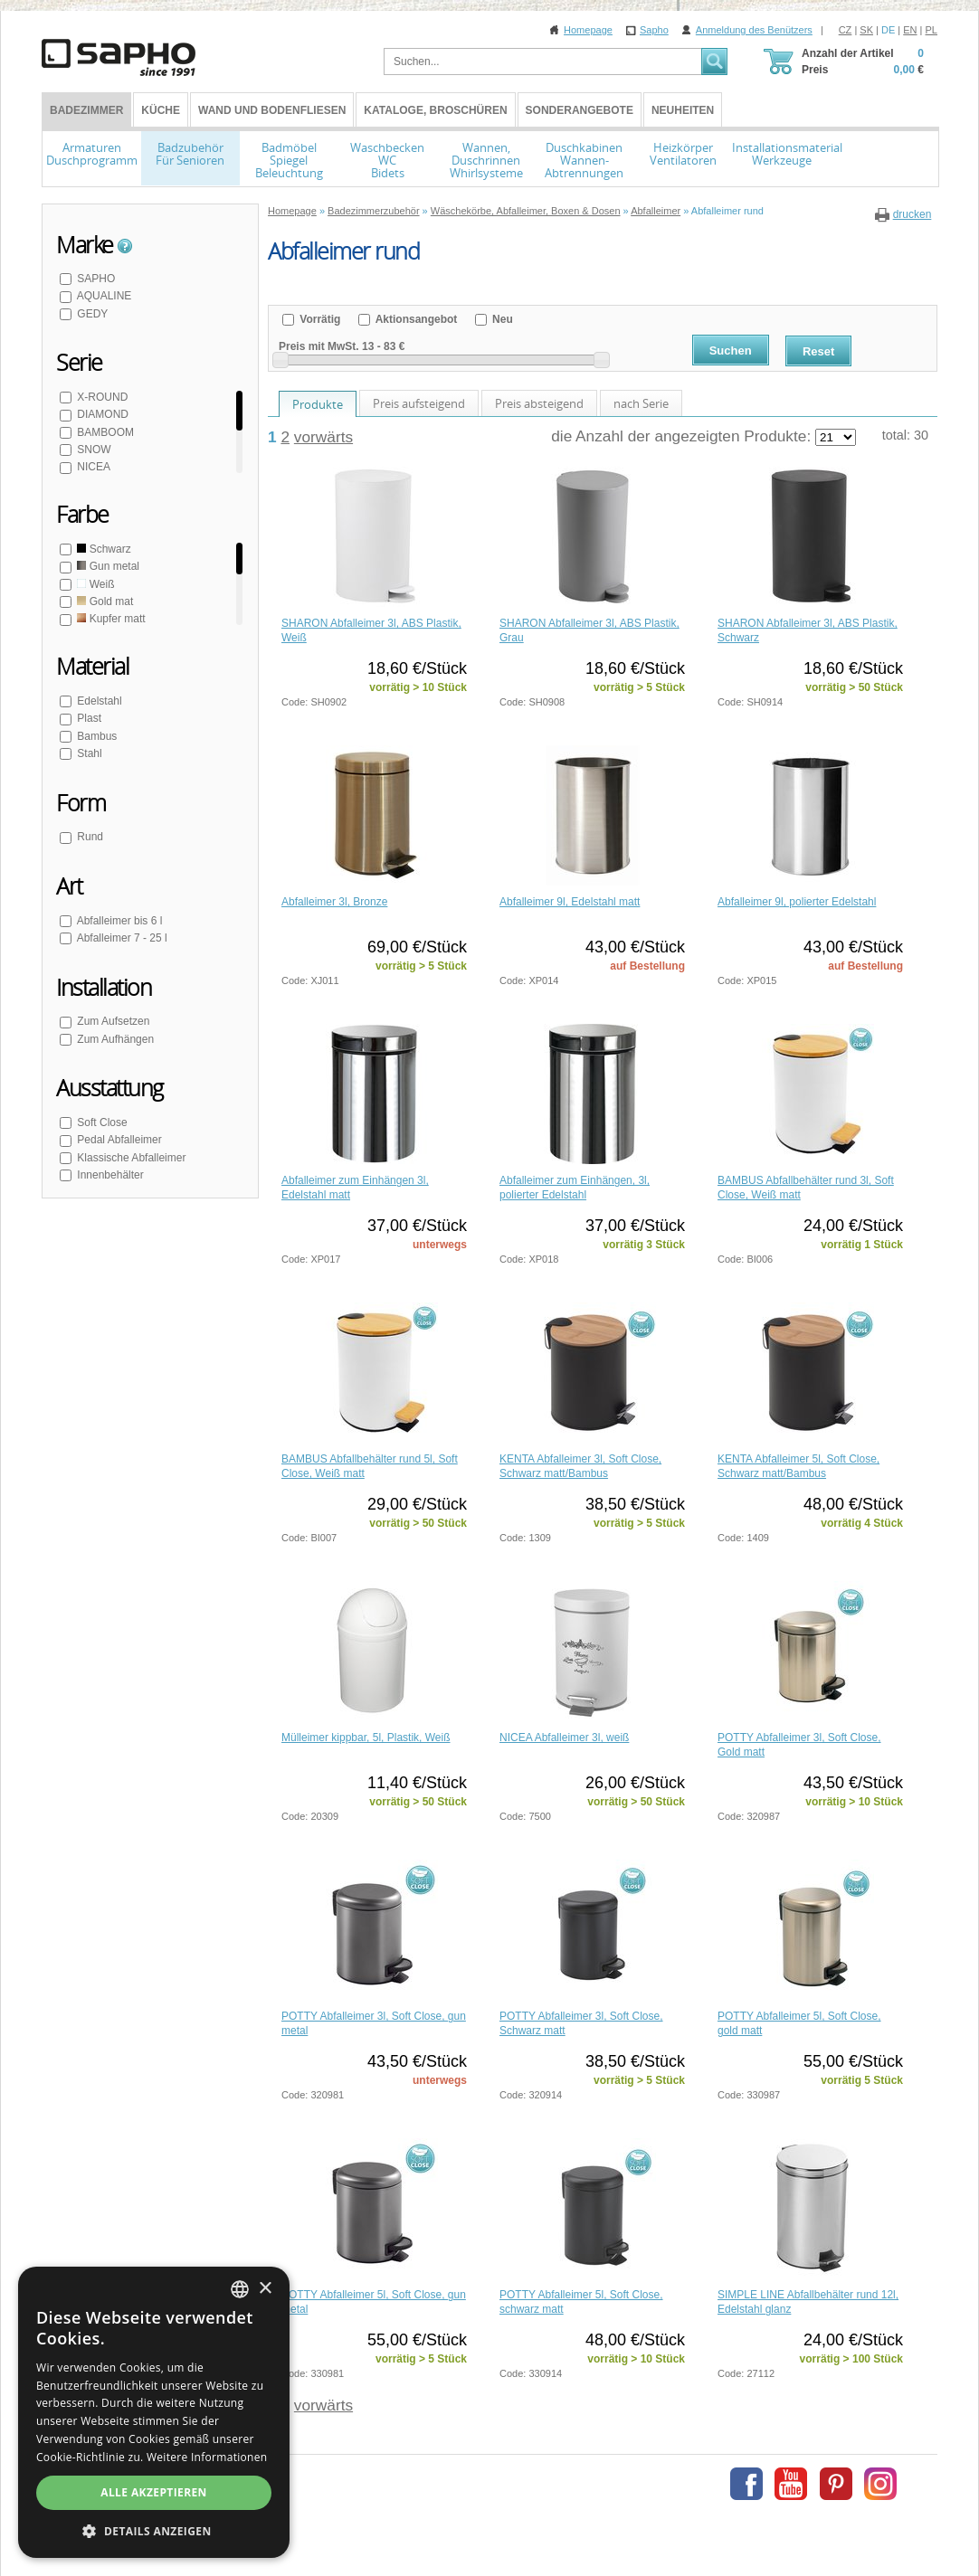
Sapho (654, 29)
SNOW (92, 449)
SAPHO (94, 278)
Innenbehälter (109, 1175)
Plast (87, 718)
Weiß (94, 584)
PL (931, 29)
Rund (88, 836)
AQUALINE (102, 295)
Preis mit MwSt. (319, 346)
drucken (912, 214)
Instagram (880, 2483)
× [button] (264, 2289)
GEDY (91, 314)
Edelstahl (98, 701)
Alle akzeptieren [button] (153, 2492)
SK (866, 29)
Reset (818, 351)
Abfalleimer (655, 210)
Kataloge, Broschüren (435, 110)
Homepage (588, 29)
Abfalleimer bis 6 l (118, 920)
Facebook (746, 2483)
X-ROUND (101, 397)
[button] (153, 2531)
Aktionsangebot (415, 319)
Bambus (95, 736)
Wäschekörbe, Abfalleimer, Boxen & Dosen (526, 210)
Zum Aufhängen (114, 1039)
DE (888, 29)
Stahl (88, 753)
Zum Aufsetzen (111, 1021)
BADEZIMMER (86, 110)
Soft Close (101, 1122)
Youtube (791, 2483)
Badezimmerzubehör (374, 210)
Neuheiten (682, 110)
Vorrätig (318, 319)
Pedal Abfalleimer (118, 1139)
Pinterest (836, 2483)
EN (910, 29)
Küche (160, 110)
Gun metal (106, 566)
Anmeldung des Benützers (754, 29)
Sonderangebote (579, 110)
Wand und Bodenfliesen (272, 110)
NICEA (92, 466)
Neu (501, 319)
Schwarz (102, 549)
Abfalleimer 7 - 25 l (120, 938)
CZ (845, 29)
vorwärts (323, 437)
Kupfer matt (110, 618)
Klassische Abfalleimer (129, 1157)
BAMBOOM (104, 432)
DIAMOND (101, 414)
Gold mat (103, 601)
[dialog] (154, 2412)
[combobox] (240, 2289)
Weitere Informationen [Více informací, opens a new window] (207, 2457)
